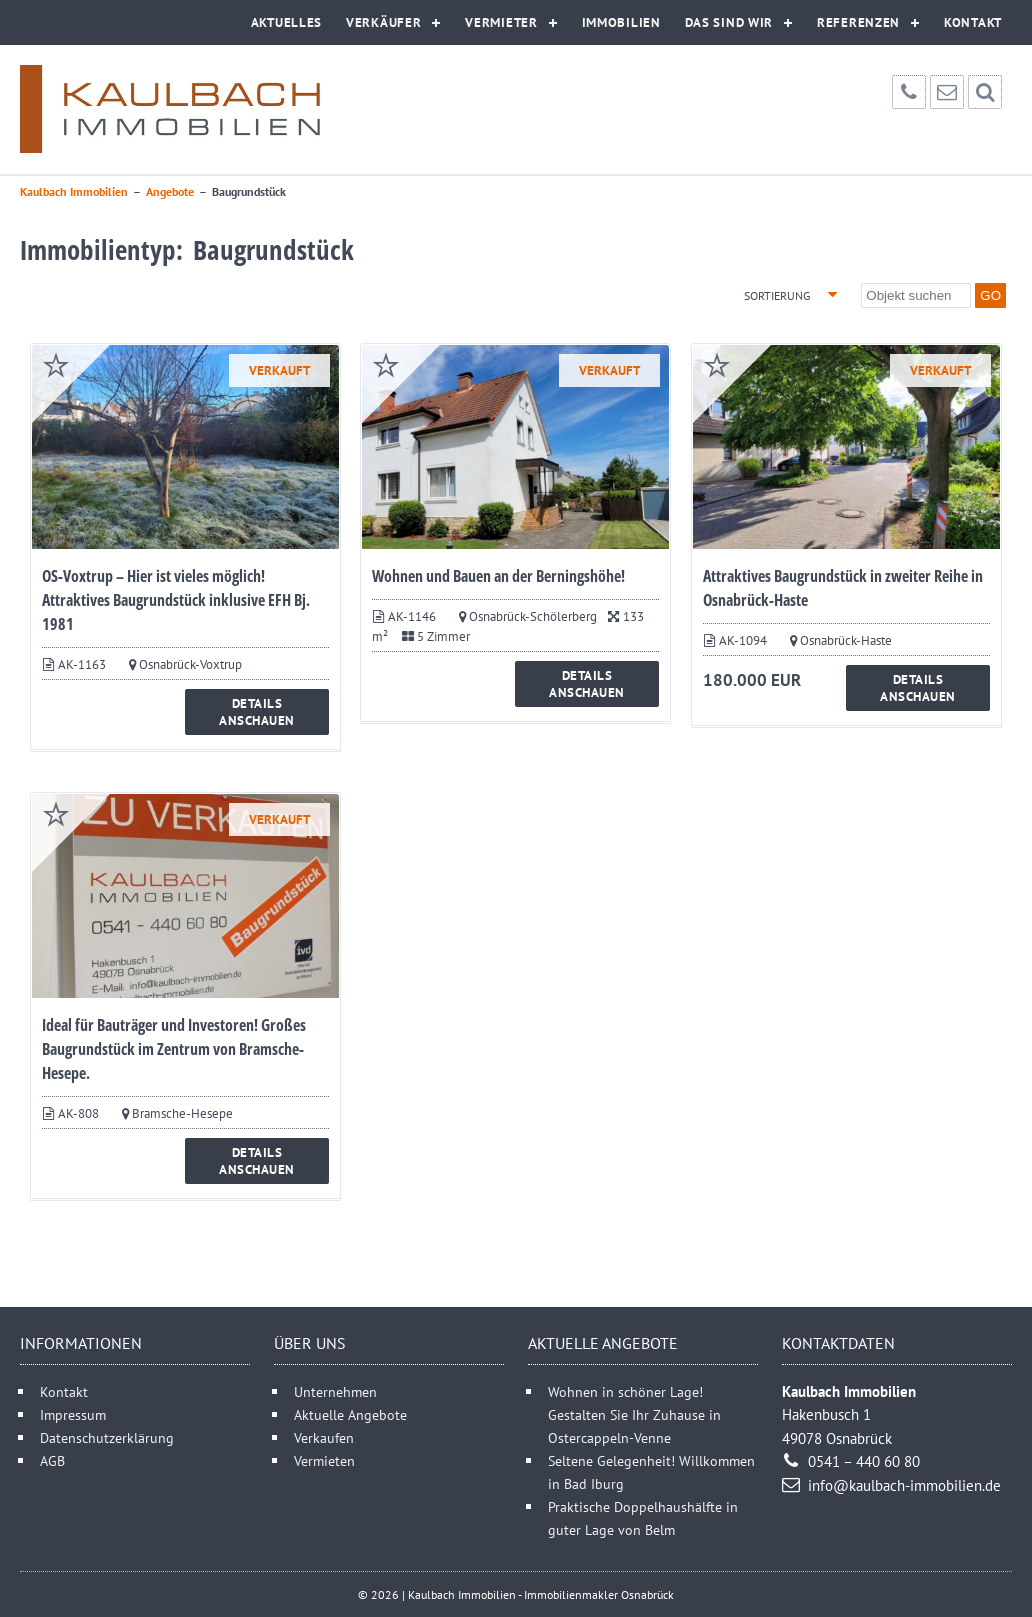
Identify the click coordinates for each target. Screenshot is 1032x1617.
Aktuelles (286, 22)
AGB (52, 1460)
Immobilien (621, 22)
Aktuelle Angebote (350, 1414)
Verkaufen (324, 1437)
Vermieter (501, 22)
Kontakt (973, 22)
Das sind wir (729, 22)
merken (56, 365)
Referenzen (858, 22)
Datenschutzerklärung (107, 1437)
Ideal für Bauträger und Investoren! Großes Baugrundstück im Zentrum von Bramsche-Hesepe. (174, 1049)
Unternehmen (335, 1391)
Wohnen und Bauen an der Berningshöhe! (498, 576)
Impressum (73, 1414)
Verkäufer (383, 22)
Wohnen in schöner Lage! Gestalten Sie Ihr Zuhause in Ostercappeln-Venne (634, 1414)
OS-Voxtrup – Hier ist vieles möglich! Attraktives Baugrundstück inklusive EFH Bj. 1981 (176, 600)
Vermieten (324, 1460)
